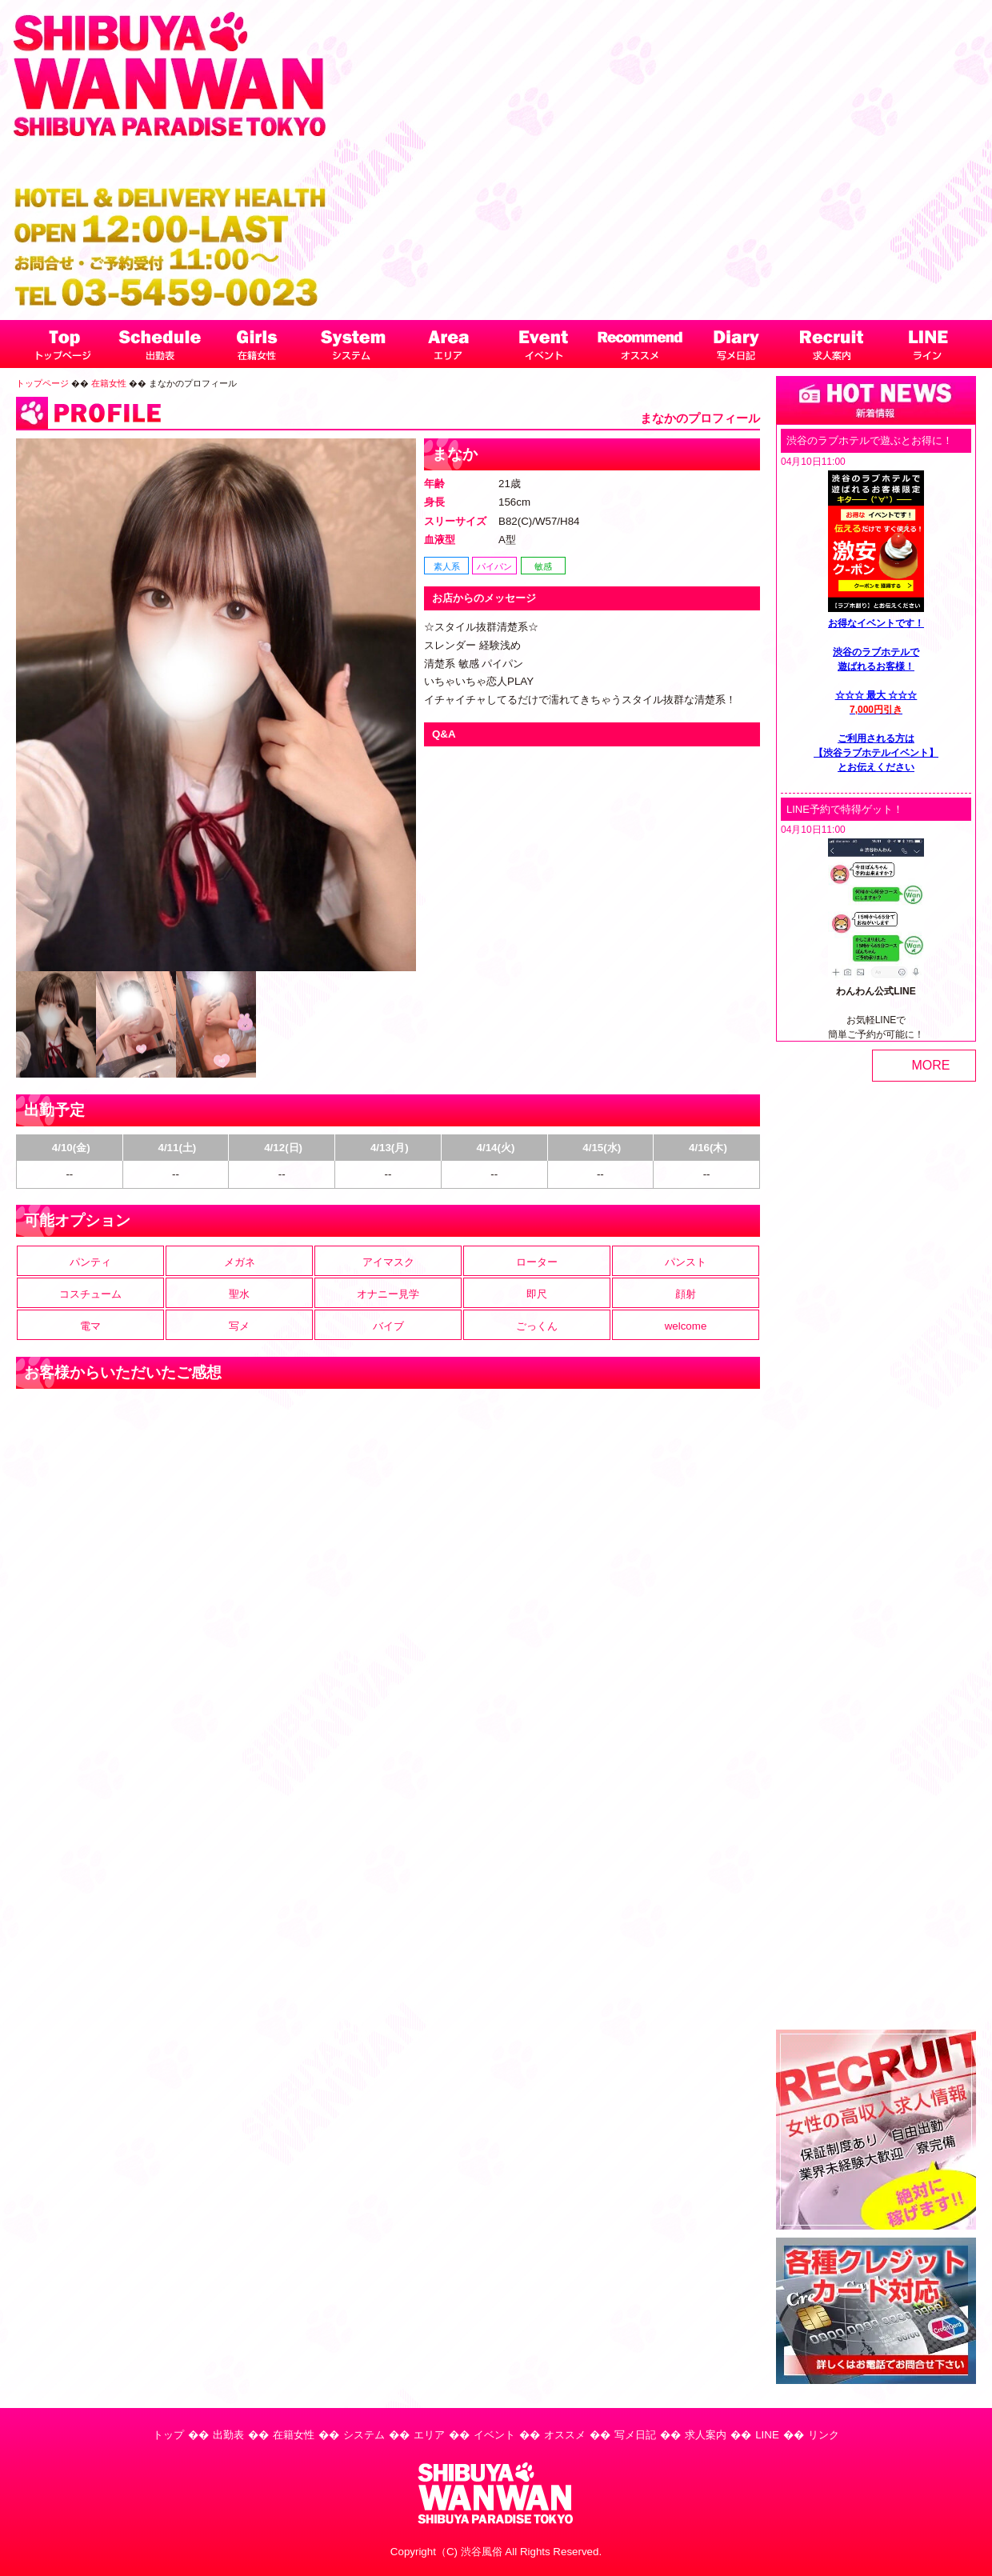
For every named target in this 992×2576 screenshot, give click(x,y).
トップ (168, 2435)
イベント (494, 2435)
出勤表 (228, 2435)
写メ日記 (635, 2435)
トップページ (42, 383)
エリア (429, 2435)
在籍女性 (108, 383)
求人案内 (705, 2435)
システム (364, 2435)
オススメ (565, 2435)
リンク (823, 2435)
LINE (767, 2435)
